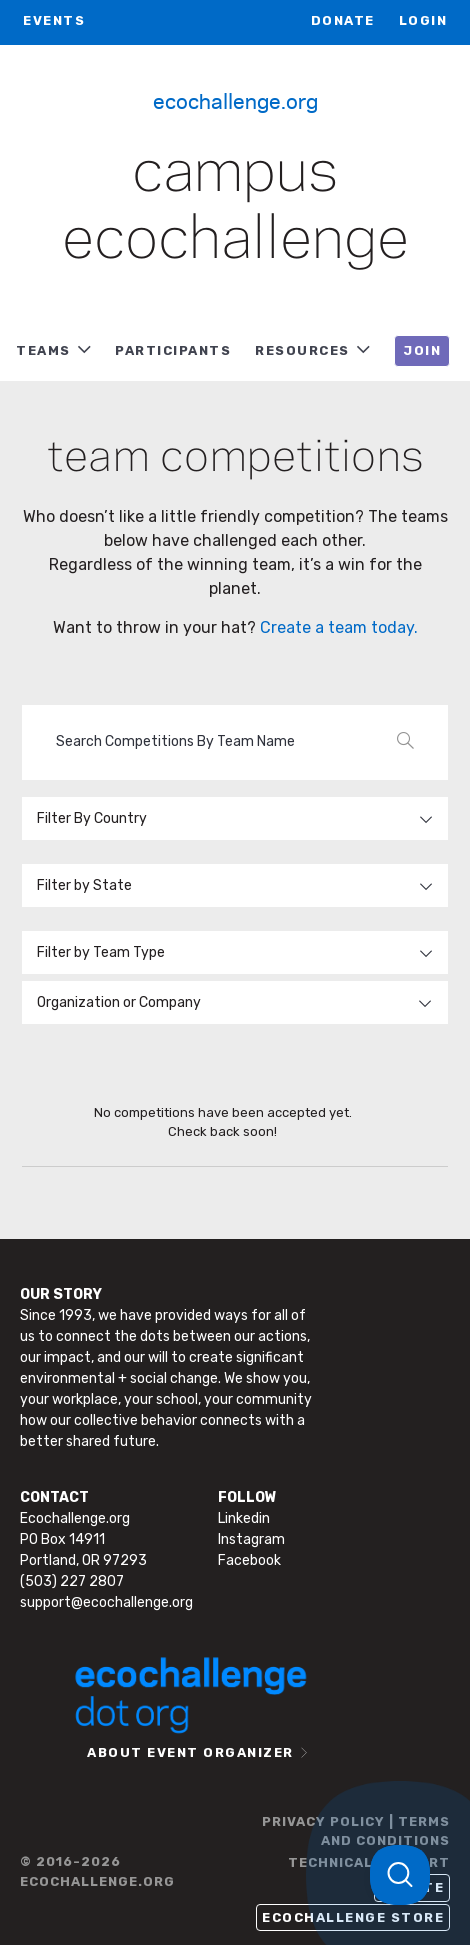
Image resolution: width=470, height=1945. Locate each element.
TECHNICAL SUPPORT (369, 1862)
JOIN (422, 350)
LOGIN (423, 20)
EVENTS (54, 20)
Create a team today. (339, 627)
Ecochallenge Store (353, 1917)
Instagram (251, 1539)
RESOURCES (302, 350)
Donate (343, 20)
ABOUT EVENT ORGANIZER (190, 1752)
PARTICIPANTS (173, 350)
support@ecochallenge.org (106, 1602)
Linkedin (244, 1518)
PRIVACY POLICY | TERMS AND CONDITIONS (356, 1831)
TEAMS (43, 350)
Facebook (249, 1560)
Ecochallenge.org (235, 100)
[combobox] (235, 1002)
